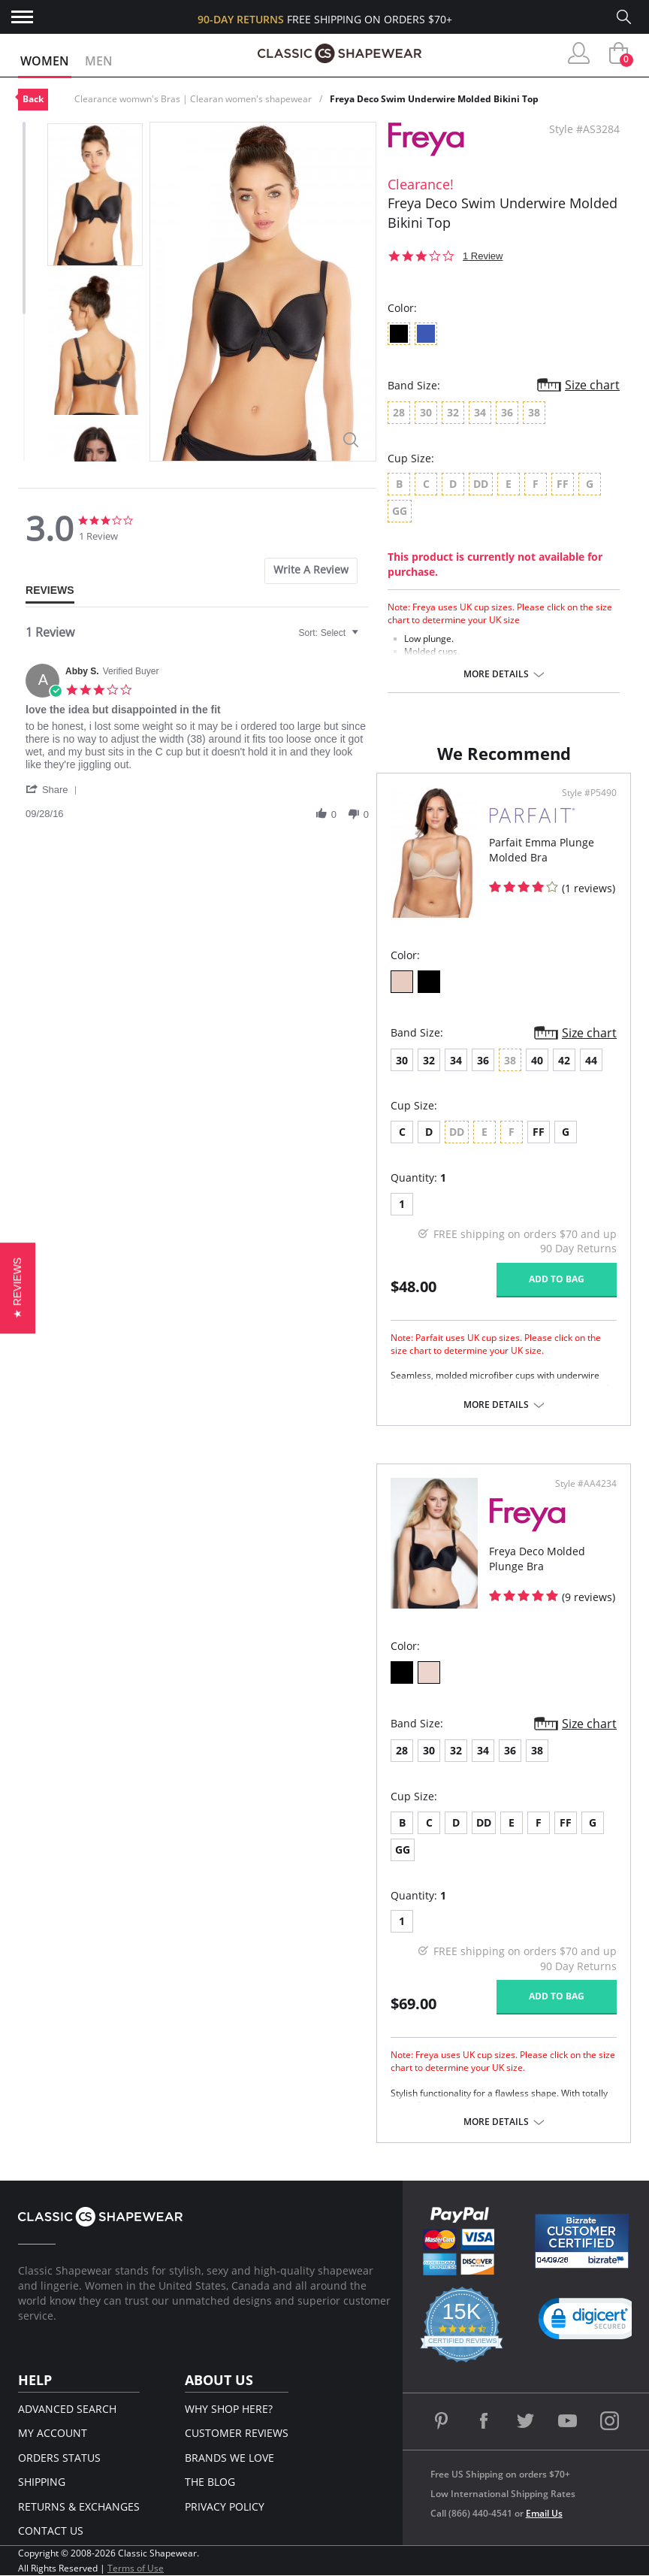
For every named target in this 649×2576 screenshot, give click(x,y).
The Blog (210, 2482)
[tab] (311, 571)
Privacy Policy (224, 2506)
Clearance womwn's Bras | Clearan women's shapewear (193, 98)
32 (429, 1060)
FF (539, 1132)
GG (402, 1849)
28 (402, 1750)
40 (537, 1060)
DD (483, 1822)
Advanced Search (67, 2409)
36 (483, 1060)
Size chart (592, 385)
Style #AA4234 (586, 1484)
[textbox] (365, 639)
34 (456, 1060)
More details (496, 674)
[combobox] (330, 633)
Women (44, 61)
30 (402, 1060)
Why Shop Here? (229, 2409)
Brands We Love (229, 2457)
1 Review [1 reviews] (483, 256)
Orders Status (59, 2457)
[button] (54, 789)
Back (33, 98)
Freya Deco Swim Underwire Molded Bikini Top (434, 98)
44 (591, 1060)
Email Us (544, 2513)
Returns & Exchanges (79, 2506)
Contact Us (50, 2530)
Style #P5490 (589, 793)
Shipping (41, 2482)
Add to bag (556, 1279)
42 (564, 1060)
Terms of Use (135, 2568)
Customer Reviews (236, 2433)
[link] (590, 2321)
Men (99, 61)
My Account (52, 2433)
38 (537, 1750)
